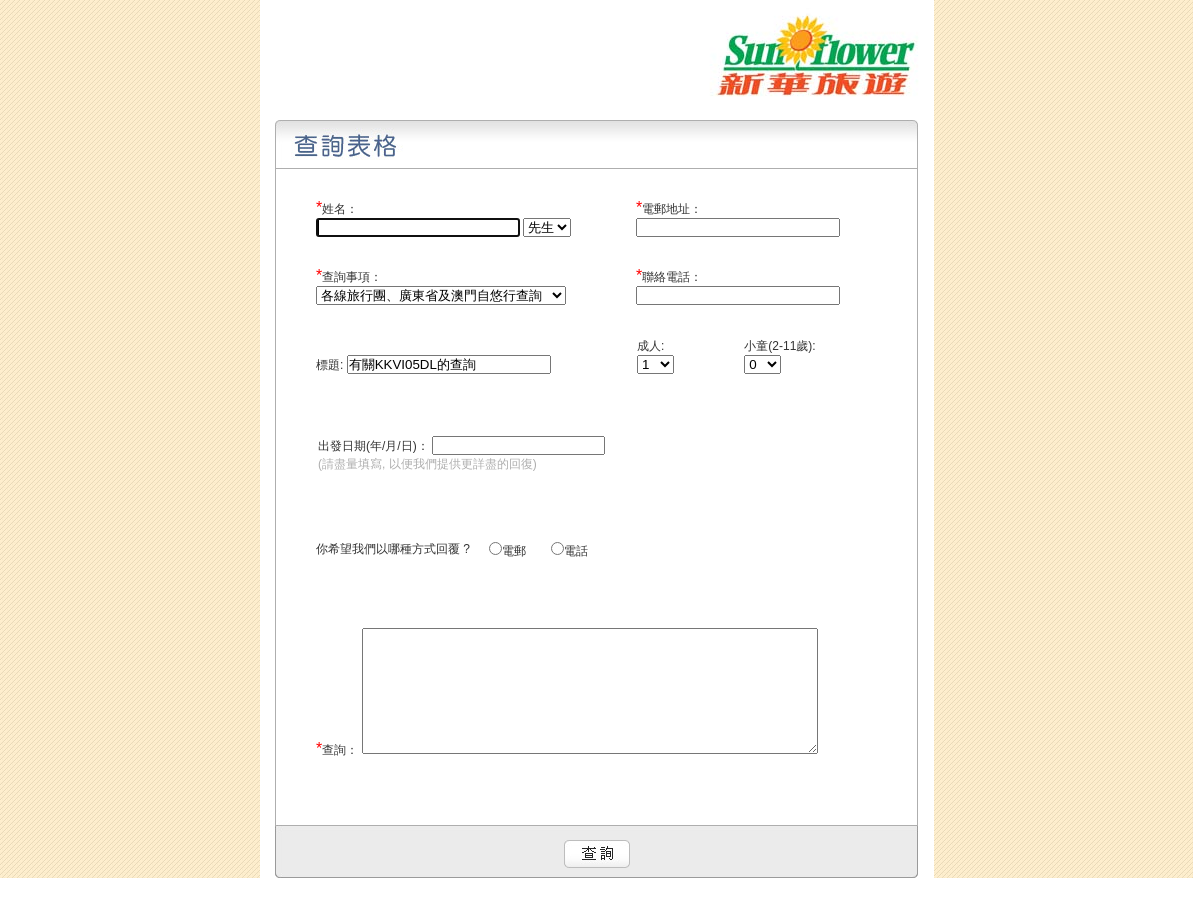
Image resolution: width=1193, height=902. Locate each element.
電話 (576, 551)
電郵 (525, 551)
